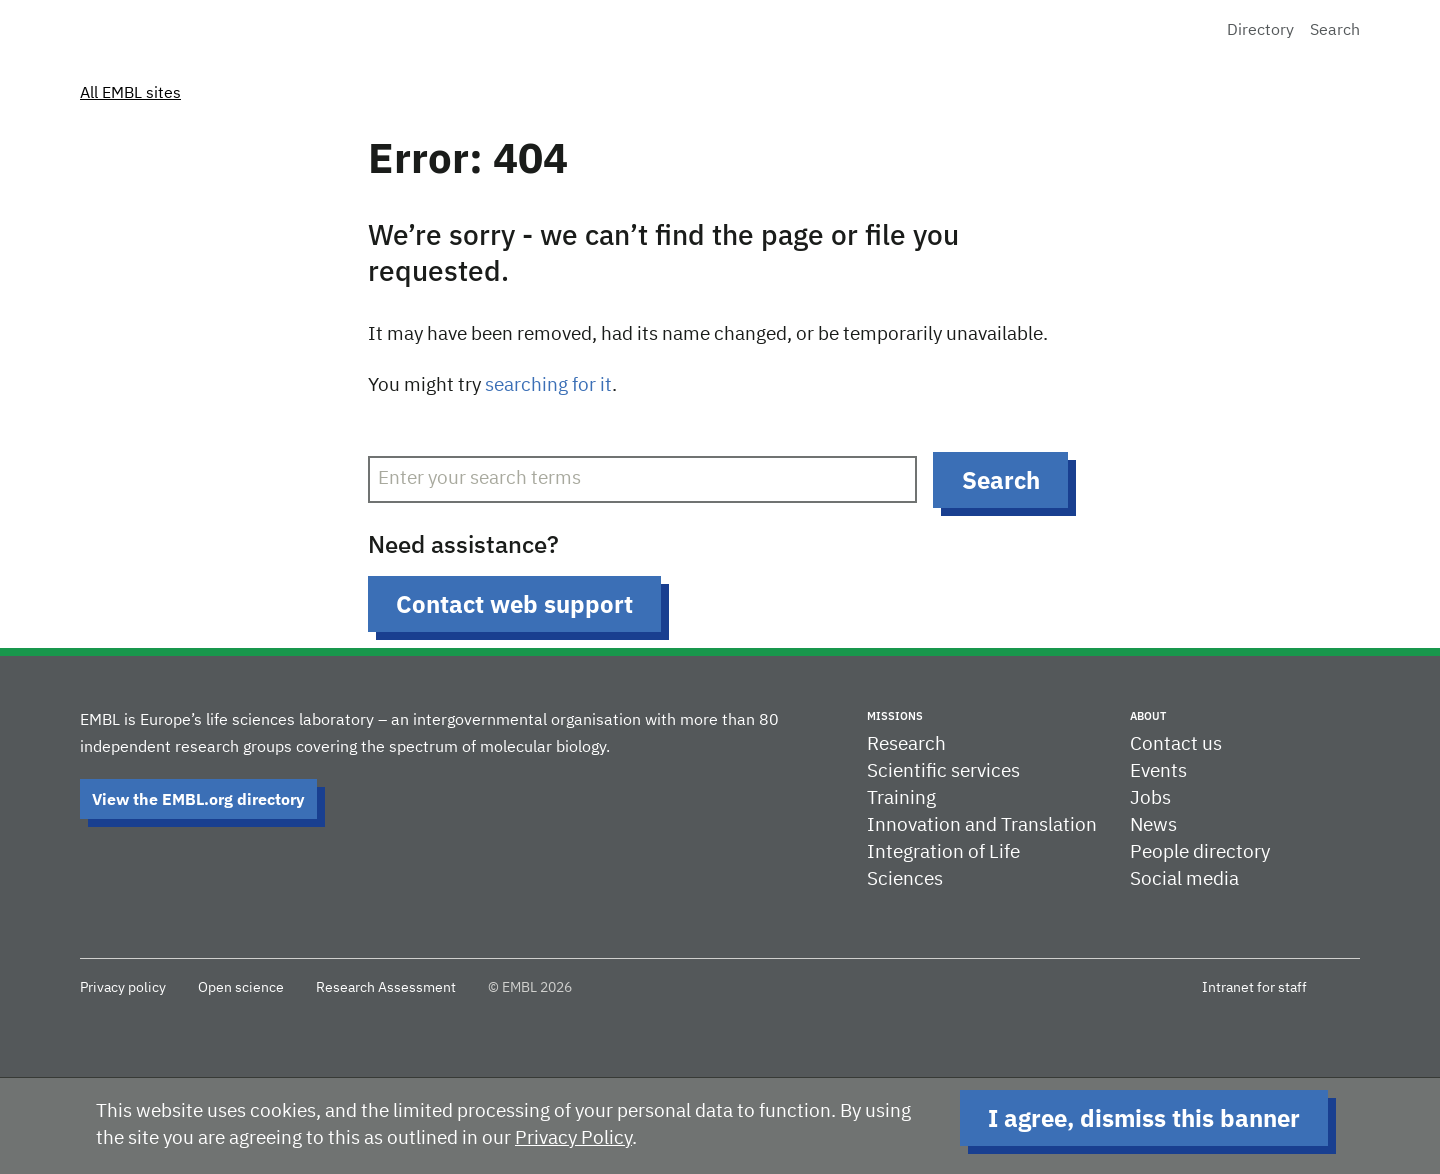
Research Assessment (386, 988)
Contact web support (514, 604)
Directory (1260, 31)
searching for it (548, 385)
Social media (1184, 879)
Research (906, 744)
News (1153, 825)
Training (901, 798)
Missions (895, 716)
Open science (241, 988)
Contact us (1176, 744)
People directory (1200, 852)
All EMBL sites (130, 94)
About (1148, 716)
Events (1158, 771)
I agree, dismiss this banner (1144, 1118)
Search (1335, 31)
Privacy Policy (573, 1138)
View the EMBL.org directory (198, 799)
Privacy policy (123, 988)
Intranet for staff (1254, 988)
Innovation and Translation (982, 825)
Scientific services (943, 771)
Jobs (1150, 798)
